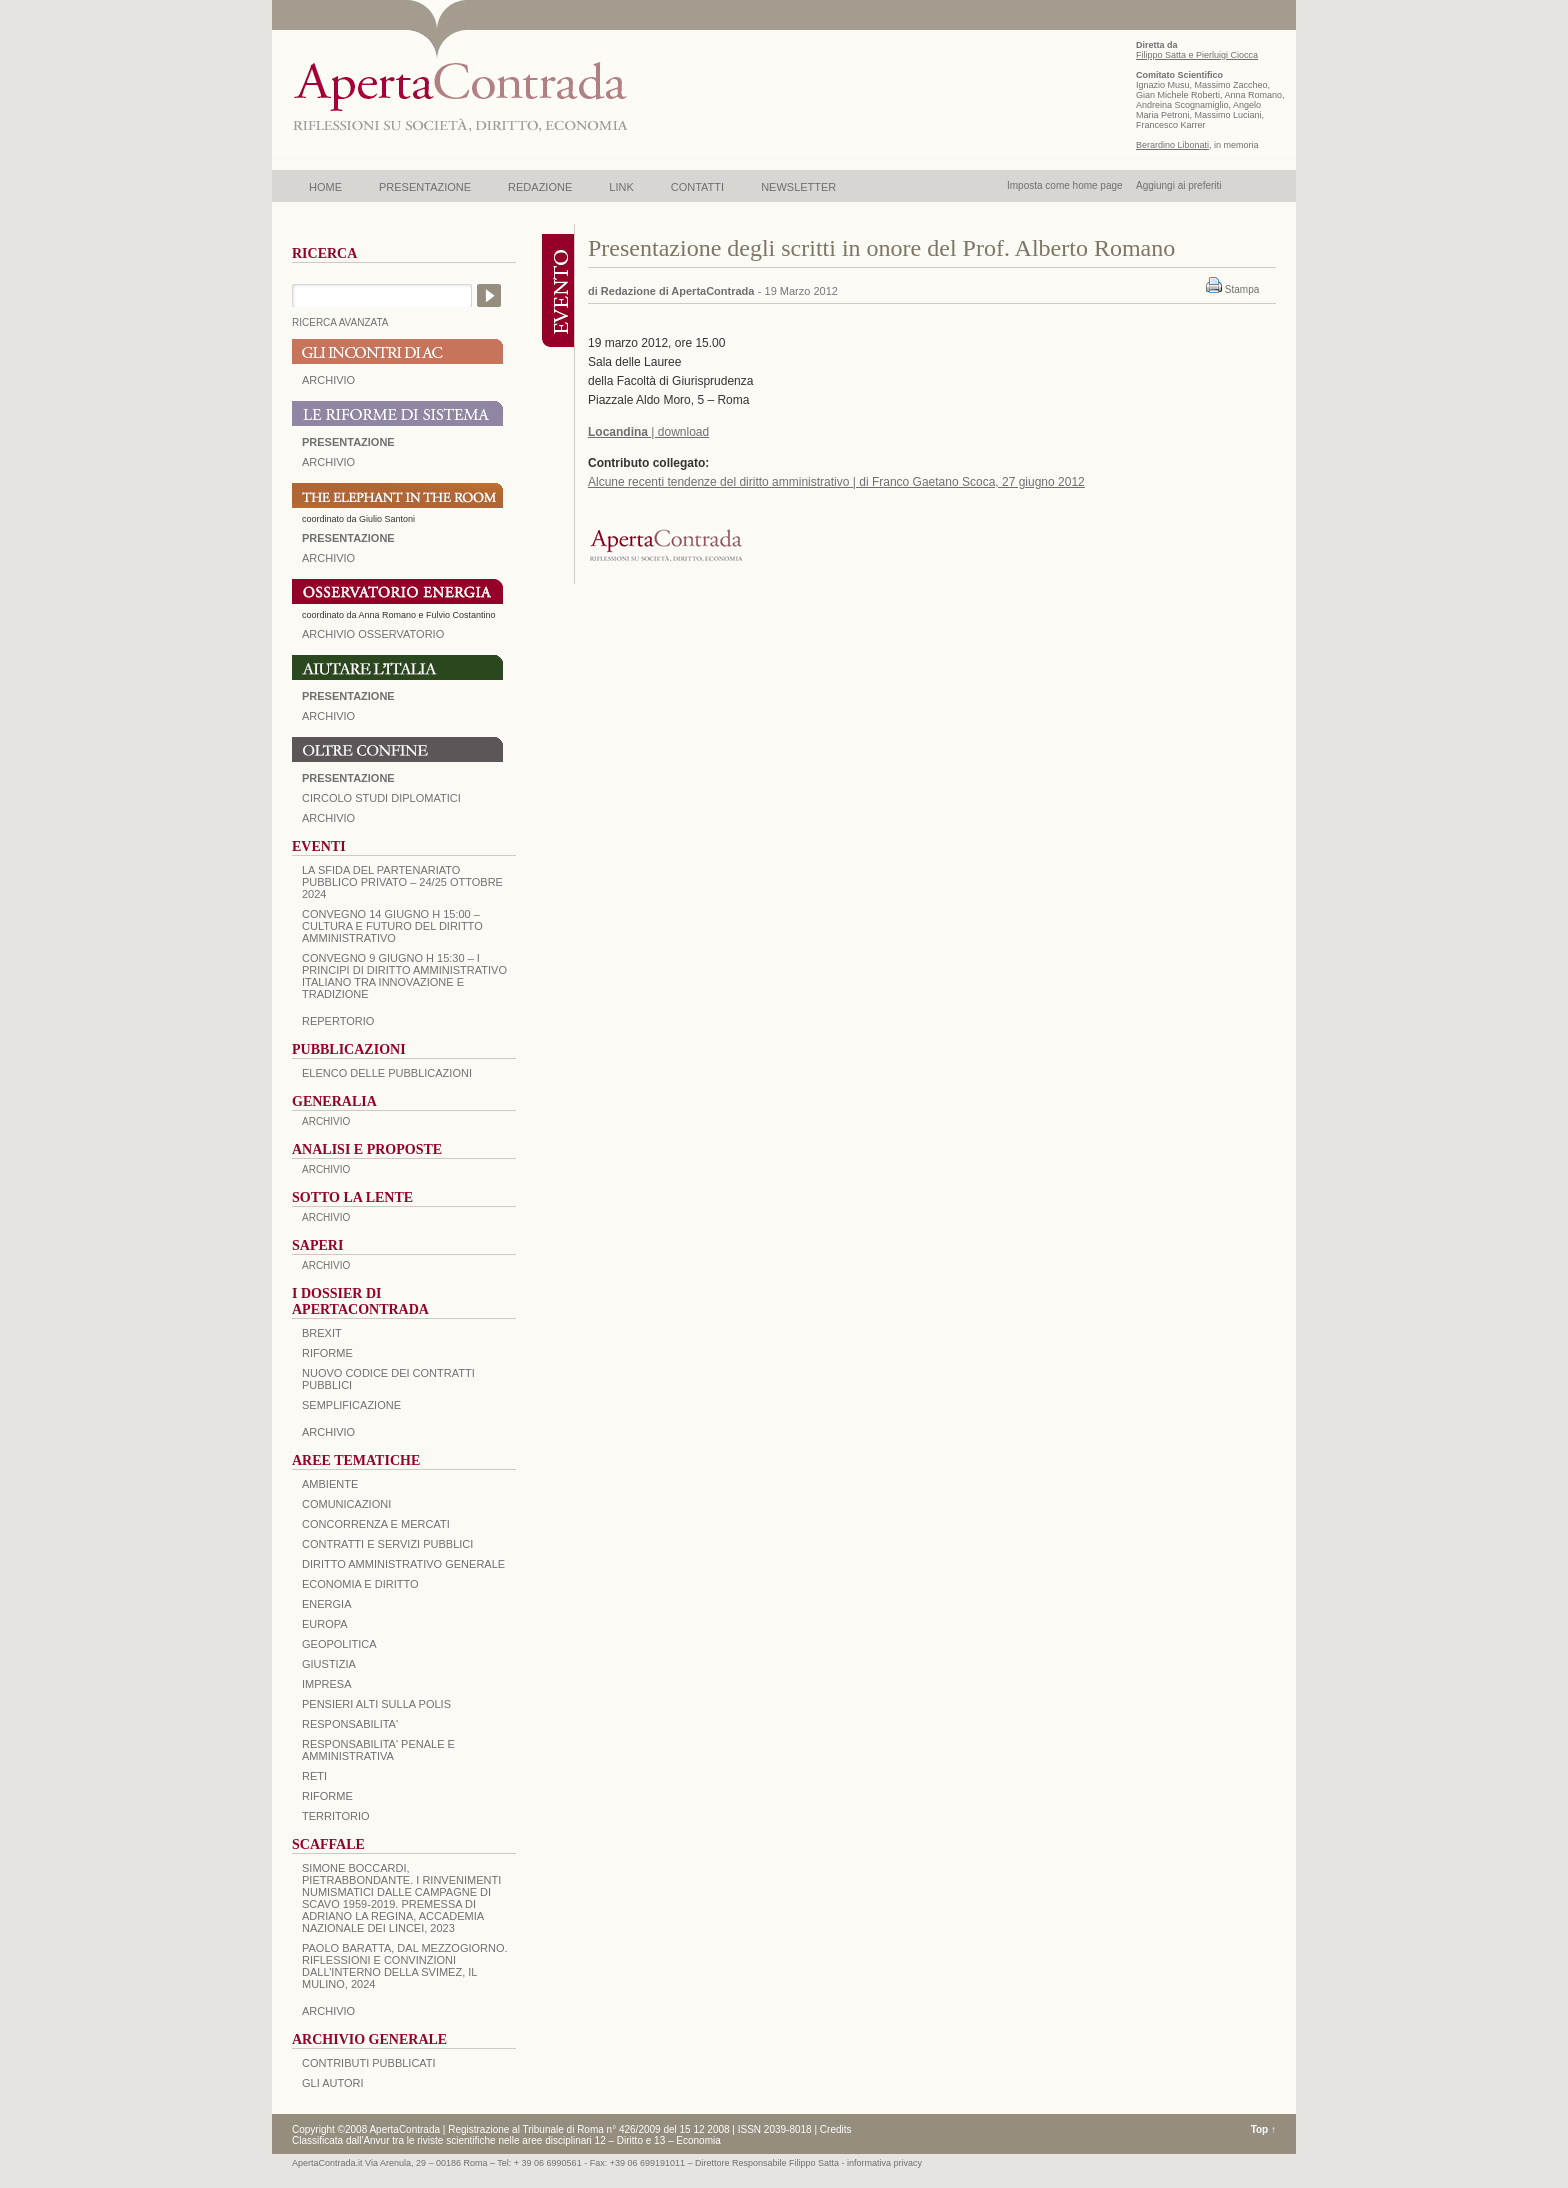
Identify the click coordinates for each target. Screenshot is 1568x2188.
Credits (836, 2129)
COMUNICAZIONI (346, 1504)
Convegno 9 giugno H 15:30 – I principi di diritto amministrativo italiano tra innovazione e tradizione (404, 976)
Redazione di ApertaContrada (678, 291)
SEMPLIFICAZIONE (351, 1405)
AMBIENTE (330, 1484)
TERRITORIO (336, 1816)
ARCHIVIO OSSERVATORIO (373, 634)
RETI (314, 1776)
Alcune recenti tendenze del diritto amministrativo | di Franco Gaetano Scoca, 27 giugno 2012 (836, 482)
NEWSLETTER (798, 187)
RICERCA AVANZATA (340, 322)
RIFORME (327, 1796)
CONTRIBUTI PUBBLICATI (369, 2063)
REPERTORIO (338, 1021)
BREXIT (322, 1333)
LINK (621, 187)
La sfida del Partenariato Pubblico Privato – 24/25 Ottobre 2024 (402, 882)
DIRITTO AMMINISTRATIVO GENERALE (403, 1564)
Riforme (327, 1353)
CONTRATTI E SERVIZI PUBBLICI (387, 1544)
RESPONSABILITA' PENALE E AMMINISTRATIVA (378, 1750)
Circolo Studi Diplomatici (381, 798)
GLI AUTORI (333, 2083)
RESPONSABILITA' (350, 1724)
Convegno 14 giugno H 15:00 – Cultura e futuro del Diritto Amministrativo (392, 926)
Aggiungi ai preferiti (1179, 185)
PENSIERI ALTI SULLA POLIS (376, 1704)
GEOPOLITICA (339, 1644)
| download (648, 432)
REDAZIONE (540, 187)
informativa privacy (884, 2163)
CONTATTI (697, 187)
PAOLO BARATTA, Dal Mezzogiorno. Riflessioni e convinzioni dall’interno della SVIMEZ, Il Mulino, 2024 (405, 1966)
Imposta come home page (1065, 185)
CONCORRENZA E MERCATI (376, 1524)
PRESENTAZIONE (425, 187)
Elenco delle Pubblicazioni (387, 1073)
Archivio (328, 716)
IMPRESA (327, 1684)
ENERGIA (327, 1604)
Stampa (1242, 289)
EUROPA (325, 1624)
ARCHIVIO (328, 380)
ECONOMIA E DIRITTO (360, 1584)
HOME (325, 187)
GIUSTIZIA (329, 1664)
